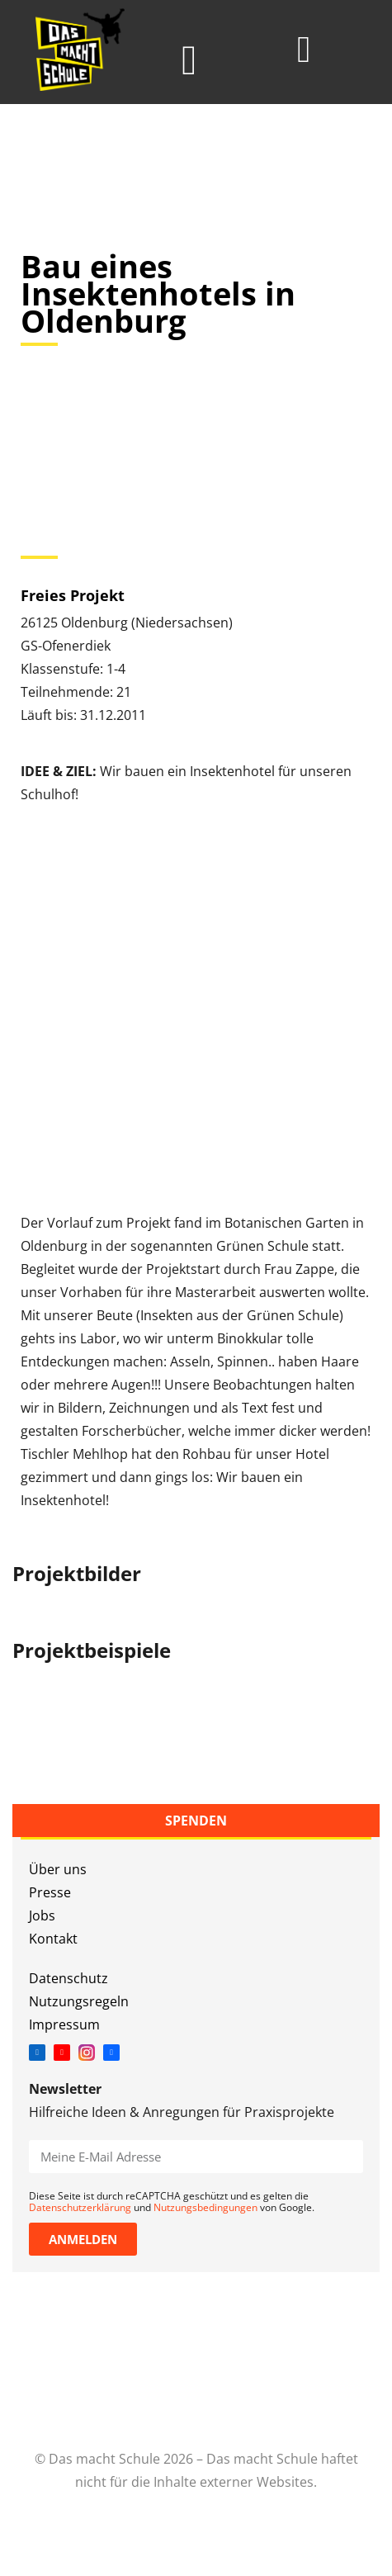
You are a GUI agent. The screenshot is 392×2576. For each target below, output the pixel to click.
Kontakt (53, 1939)
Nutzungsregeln (79, 2001)
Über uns (58, 1869)
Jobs (42, 1915)
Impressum (64, 2024)
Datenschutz (68, 1978)
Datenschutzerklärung (80, 2207)
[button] (189, 61)
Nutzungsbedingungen (205, 2207)
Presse (50, 1892)
